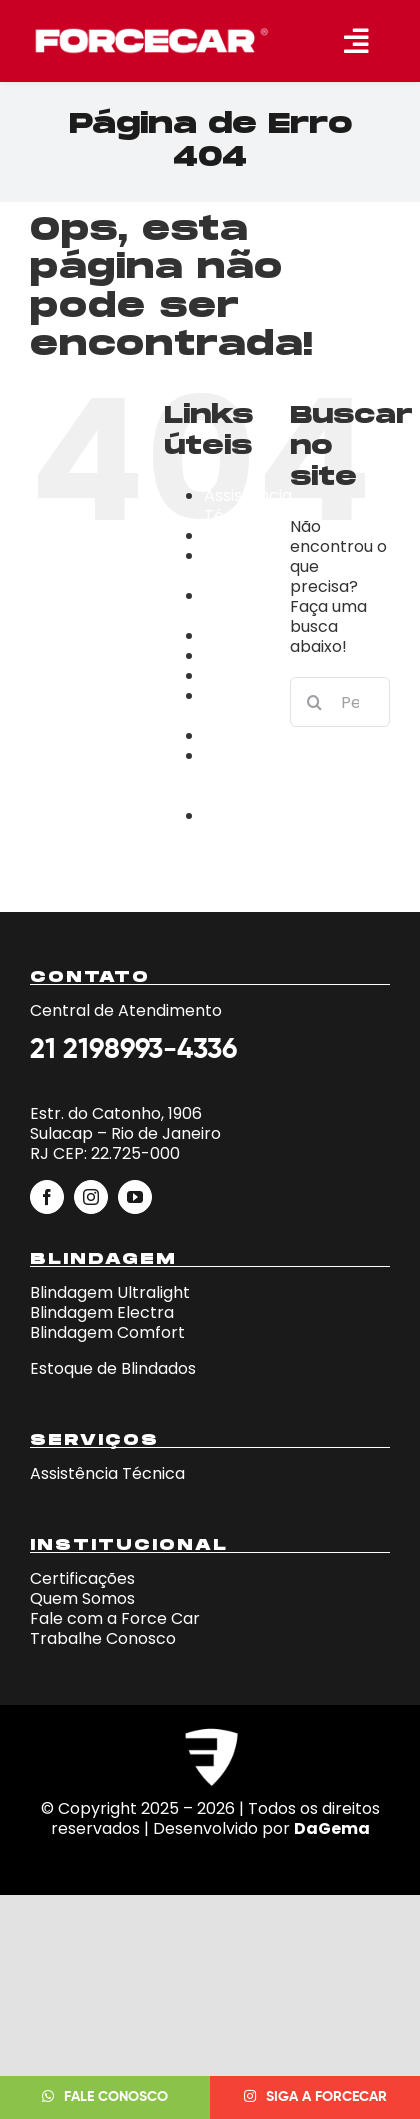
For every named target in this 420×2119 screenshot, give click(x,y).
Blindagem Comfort (107, 1332)
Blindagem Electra (102, 1312)
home (227, 735)
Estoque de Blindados (113, 1368)
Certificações (256, 635)
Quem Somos (82, 1598)
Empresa (239, 655)
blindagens (247, 535)
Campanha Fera (248, 565)
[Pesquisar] (315, 702)
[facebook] (47, 1197)
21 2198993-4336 (133, 1050)
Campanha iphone (248, 605)
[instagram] (91, 1197)
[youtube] (135, 1197)
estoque (236, 675)
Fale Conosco (239, 705)
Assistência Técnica (248, 505)
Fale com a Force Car (115, 1618)
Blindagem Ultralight (110, 1292)
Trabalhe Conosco (240, 825)
